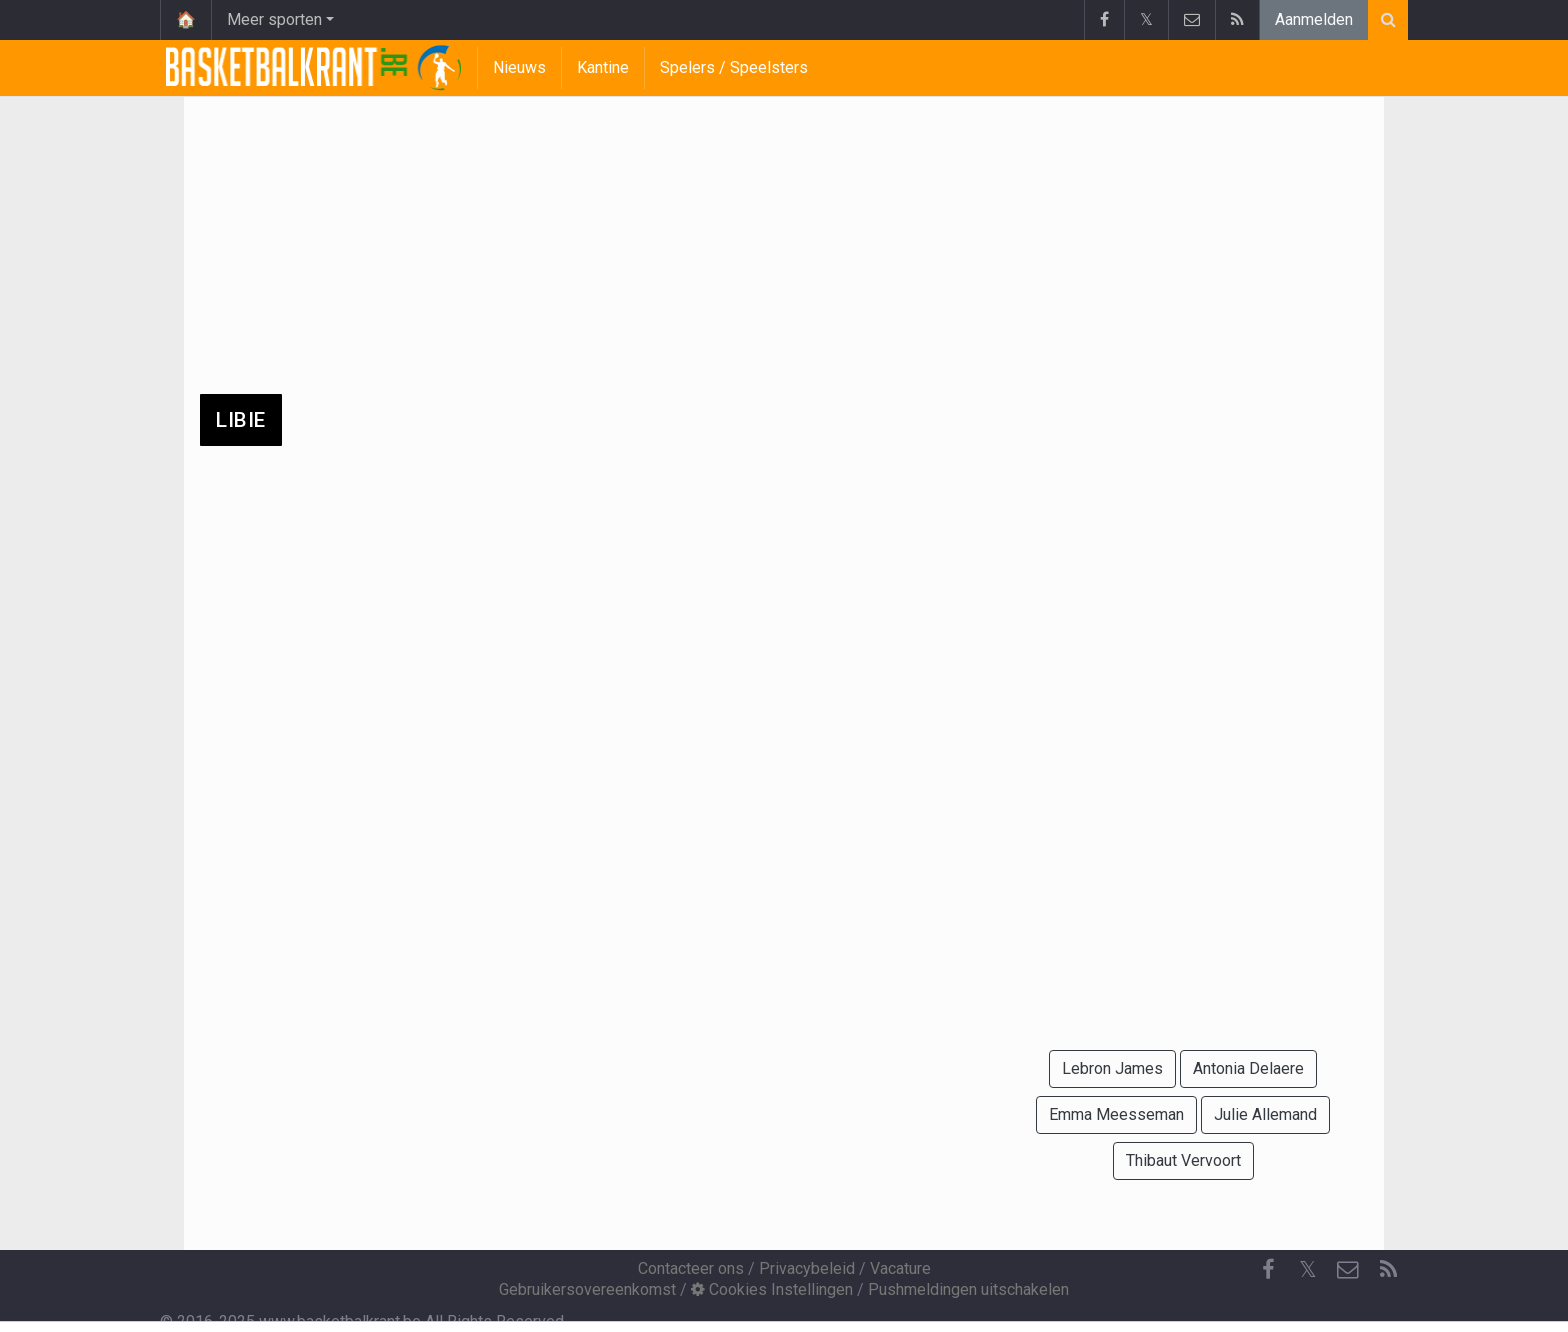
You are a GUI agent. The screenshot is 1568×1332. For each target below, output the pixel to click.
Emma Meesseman (1116, 1114)
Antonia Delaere (1248, 1068)
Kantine (603, 67)
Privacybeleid (807, 1268)
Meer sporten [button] (274, 19)
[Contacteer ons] (1348, 1270)
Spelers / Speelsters (734, 67)
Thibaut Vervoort (1183, 1160)
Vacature (900, 1268)
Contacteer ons (691, 1268)
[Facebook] (1268, 1270)
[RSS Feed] (1388, 1270)
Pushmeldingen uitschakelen (968, 1289)
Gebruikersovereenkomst (587, 1289)
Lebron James (1112, 1068)
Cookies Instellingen (772, 1289)
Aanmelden (1314, 19)
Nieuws (519, 67)
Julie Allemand (1265, 1114)
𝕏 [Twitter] (1308, 1269)
